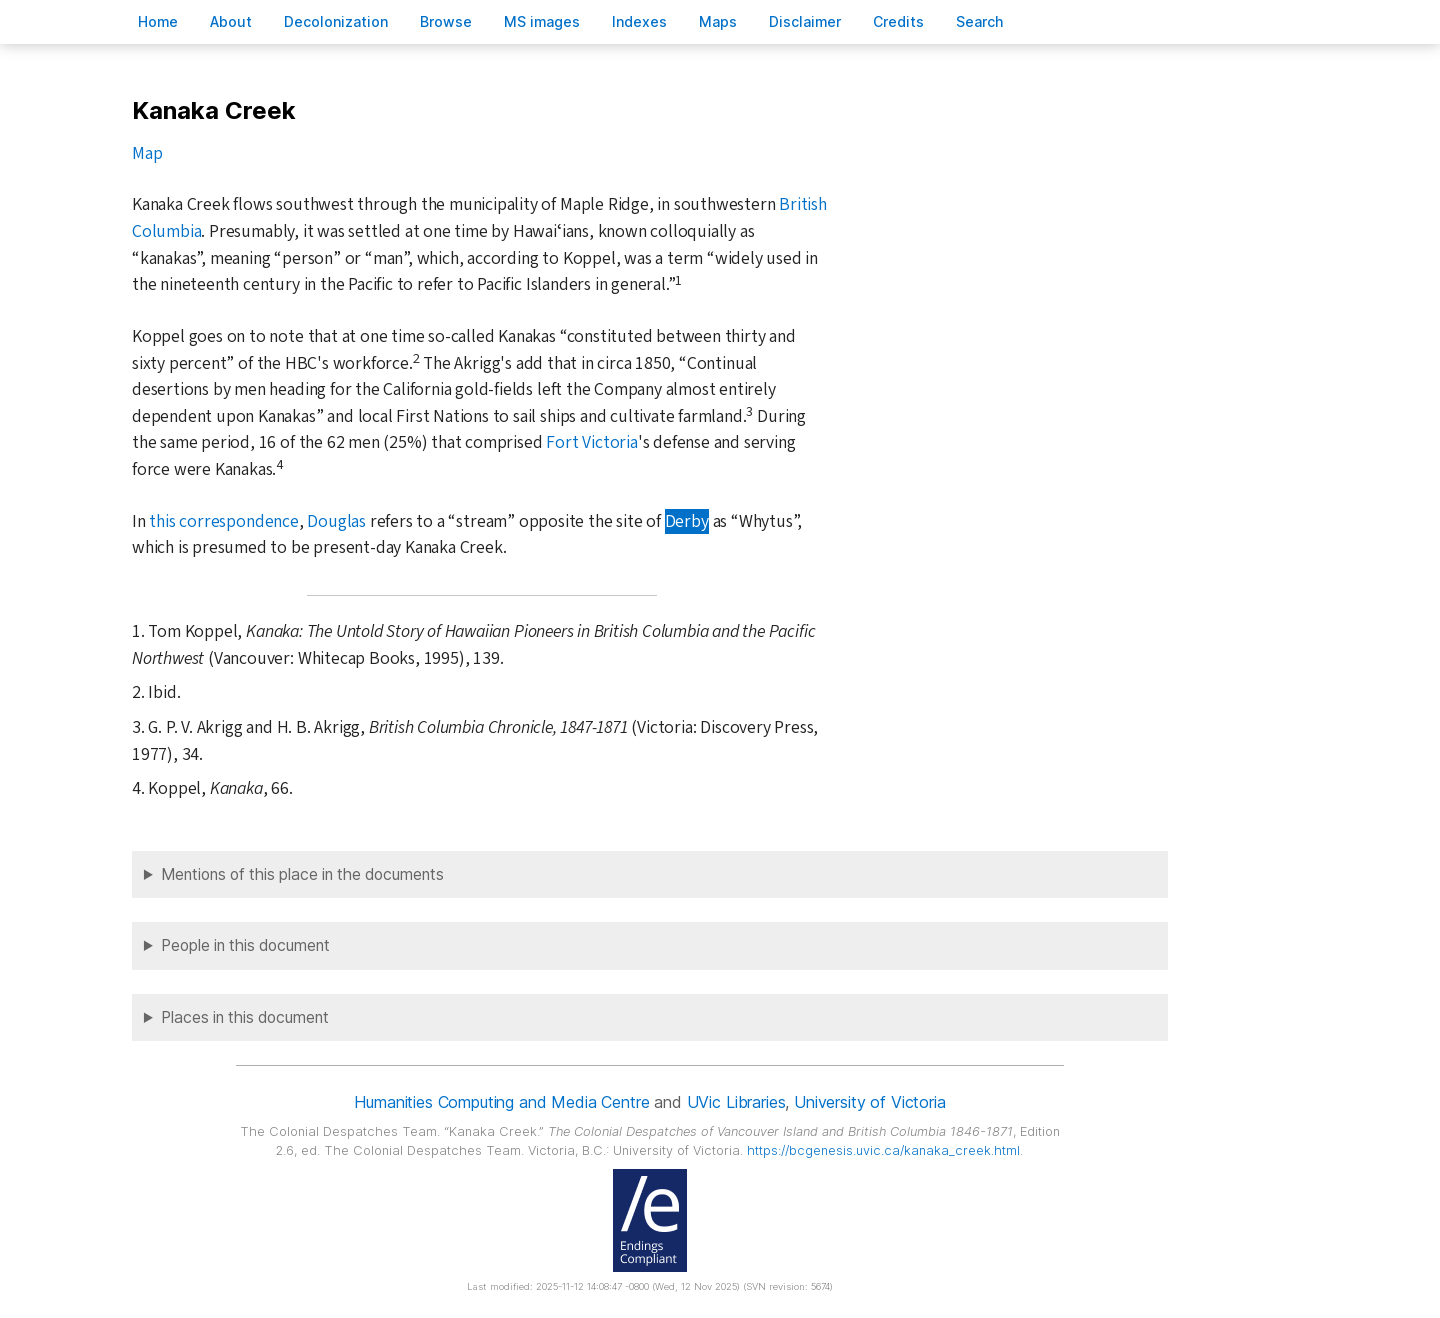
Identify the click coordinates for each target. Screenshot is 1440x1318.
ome (158, 21)
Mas (718, 21)
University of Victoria (869, 1102)
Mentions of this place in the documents (302, 874)
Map (147, 153)
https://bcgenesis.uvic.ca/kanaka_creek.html (883, 1150)
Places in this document (245, 1017)
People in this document (245, 945)
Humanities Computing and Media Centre (501, 1102)
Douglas (336, 521)
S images (542, 21)
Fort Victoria (591, 442)
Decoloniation (336, 21)
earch (980, 21)
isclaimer (805, 21)
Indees (639, 21)
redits (898, 21)
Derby (687, 521)
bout (231, 21)
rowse (446, 21)
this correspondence (223, 521)
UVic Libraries (736, 1102)
